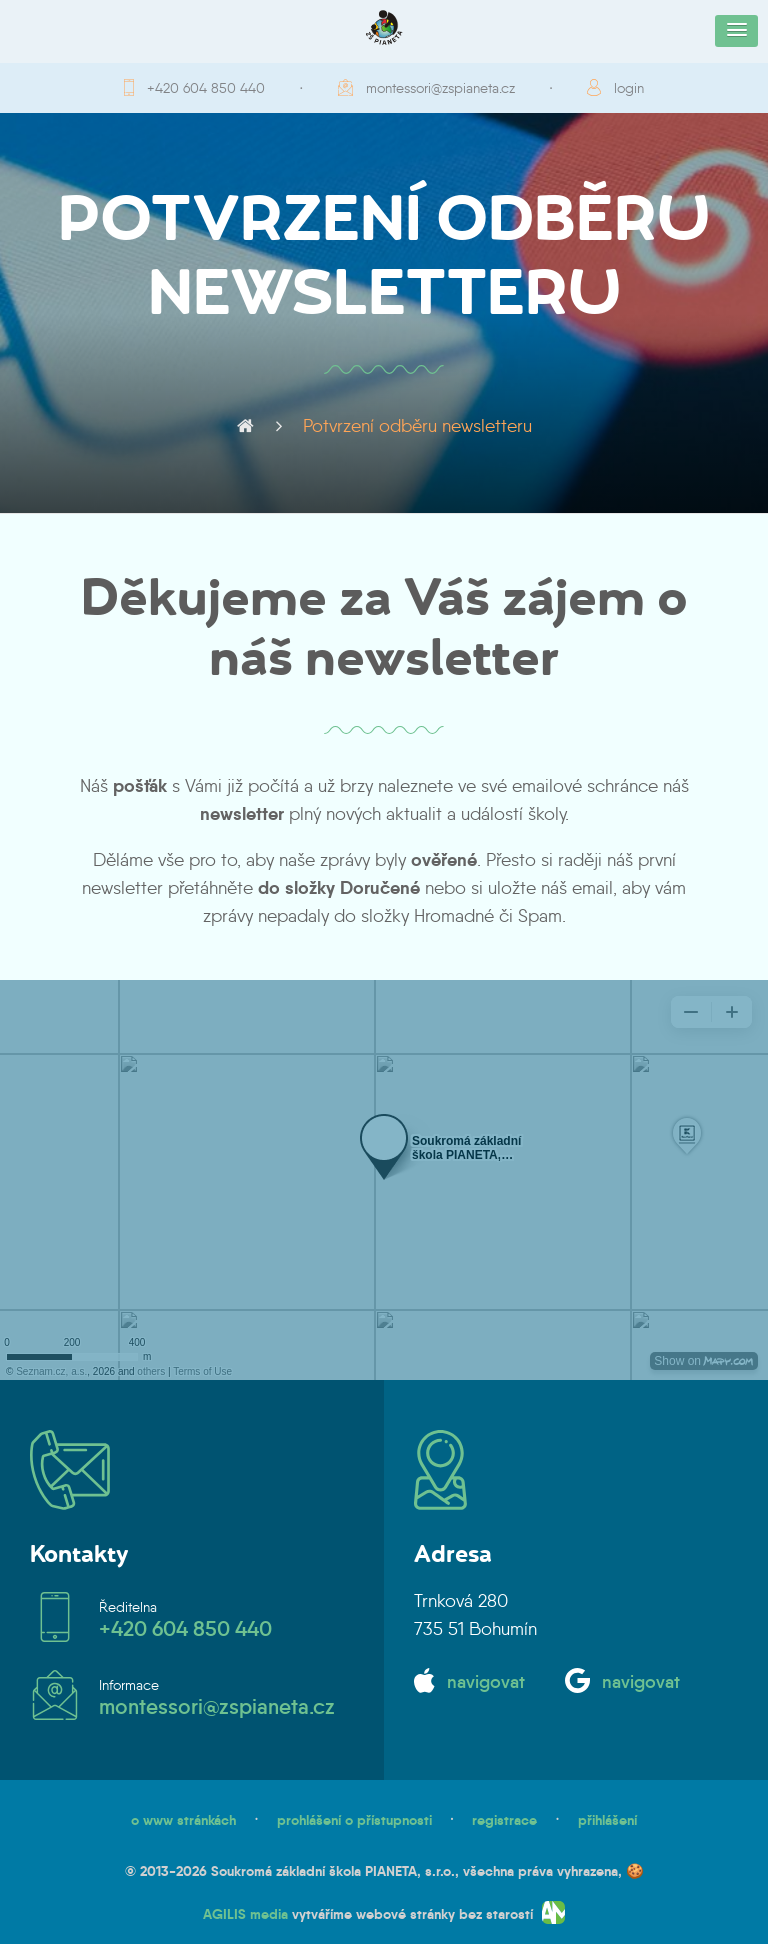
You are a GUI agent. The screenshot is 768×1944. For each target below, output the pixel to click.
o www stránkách (183, 1820)
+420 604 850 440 (206, 88)
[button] (736, 31)
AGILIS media (245, 1914)
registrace (504, 1820)
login (629, 88)
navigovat (486, 1682)
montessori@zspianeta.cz (440, 88)
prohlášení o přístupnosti (354, 1820)
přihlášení (607, 1820)
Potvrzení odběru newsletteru (417, 426)
